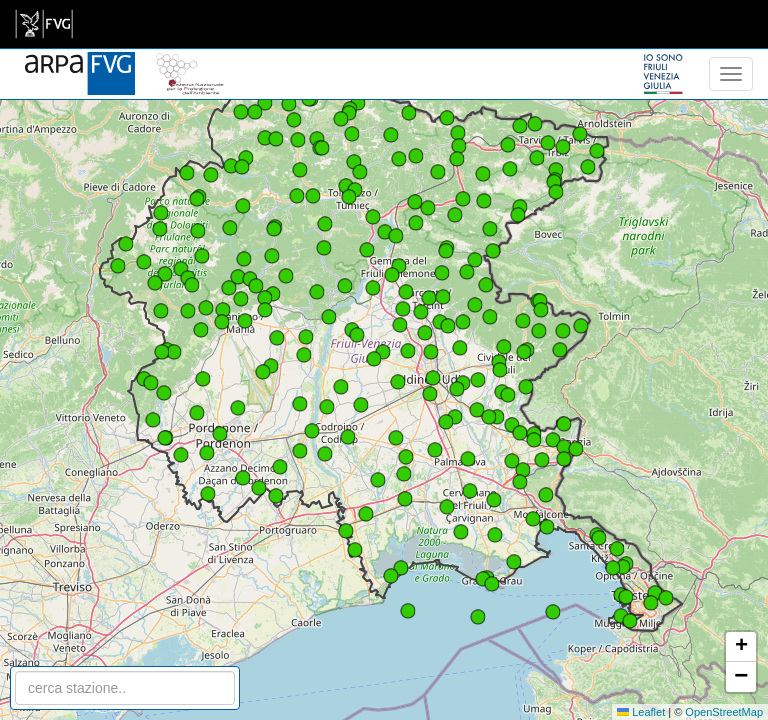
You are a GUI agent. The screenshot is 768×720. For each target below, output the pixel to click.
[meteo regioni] (5, 74)
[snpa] (190, 62)
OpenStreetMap (724, 712)
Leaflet (641, 712)
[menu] (731, 74)
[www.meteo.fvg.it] (80, 62)
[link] (44, 24)
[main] (44, 24)
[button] (431, 352)
